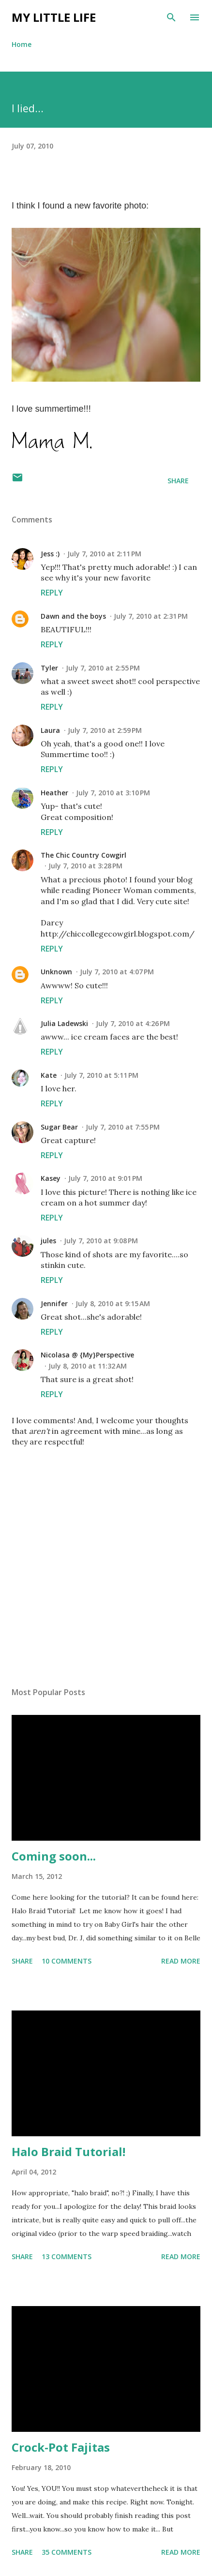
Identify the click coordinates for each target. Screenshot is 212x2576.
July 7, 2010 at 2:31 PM (151, 616)
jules (48, 1240)
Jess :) (50, 553)
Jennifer (54, 1303)
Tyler (49, 667)
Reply (52, 592)
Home (21, 44)
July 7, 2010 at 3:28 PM (85, 865)
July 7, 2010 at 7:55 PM (123, 1127)
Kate (49, 1075)
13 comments (66, 2256)
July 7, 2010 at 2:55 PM (103, 667)
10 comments (66, 1961)
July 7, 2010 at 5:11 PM (101, 1075)
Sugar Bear (59, 1127)
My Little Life (54, 17)
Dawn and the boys (73, 616)
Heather (54, 792)
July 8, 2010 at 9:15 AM (113, 1303)
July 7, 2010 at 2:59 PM (105, 730)
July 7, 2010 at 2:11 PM (104, 553)
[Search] (171, 17)
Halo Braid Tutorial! (68, 2151)
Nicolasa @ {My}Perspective (87, 1354)
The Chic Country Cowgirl (83, 855)
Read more (180, 1961)
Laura (50, 730)
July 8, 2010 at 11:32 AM (87, 1365)
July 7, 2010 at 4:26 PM (133, 1023)
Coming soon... (54, 1856)
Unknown (56, 971)
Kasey (51, 1178)
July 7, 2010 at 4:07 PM (117, 971)
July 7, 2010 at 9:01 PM (105, 1178)
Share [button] (178, 480)
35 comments (66, 2552)
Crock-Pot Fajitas (61, 2447)
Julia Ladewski (64, 1023)
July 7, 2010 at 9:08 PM (101, 1240)
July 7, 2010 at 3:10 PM (113, 792)
